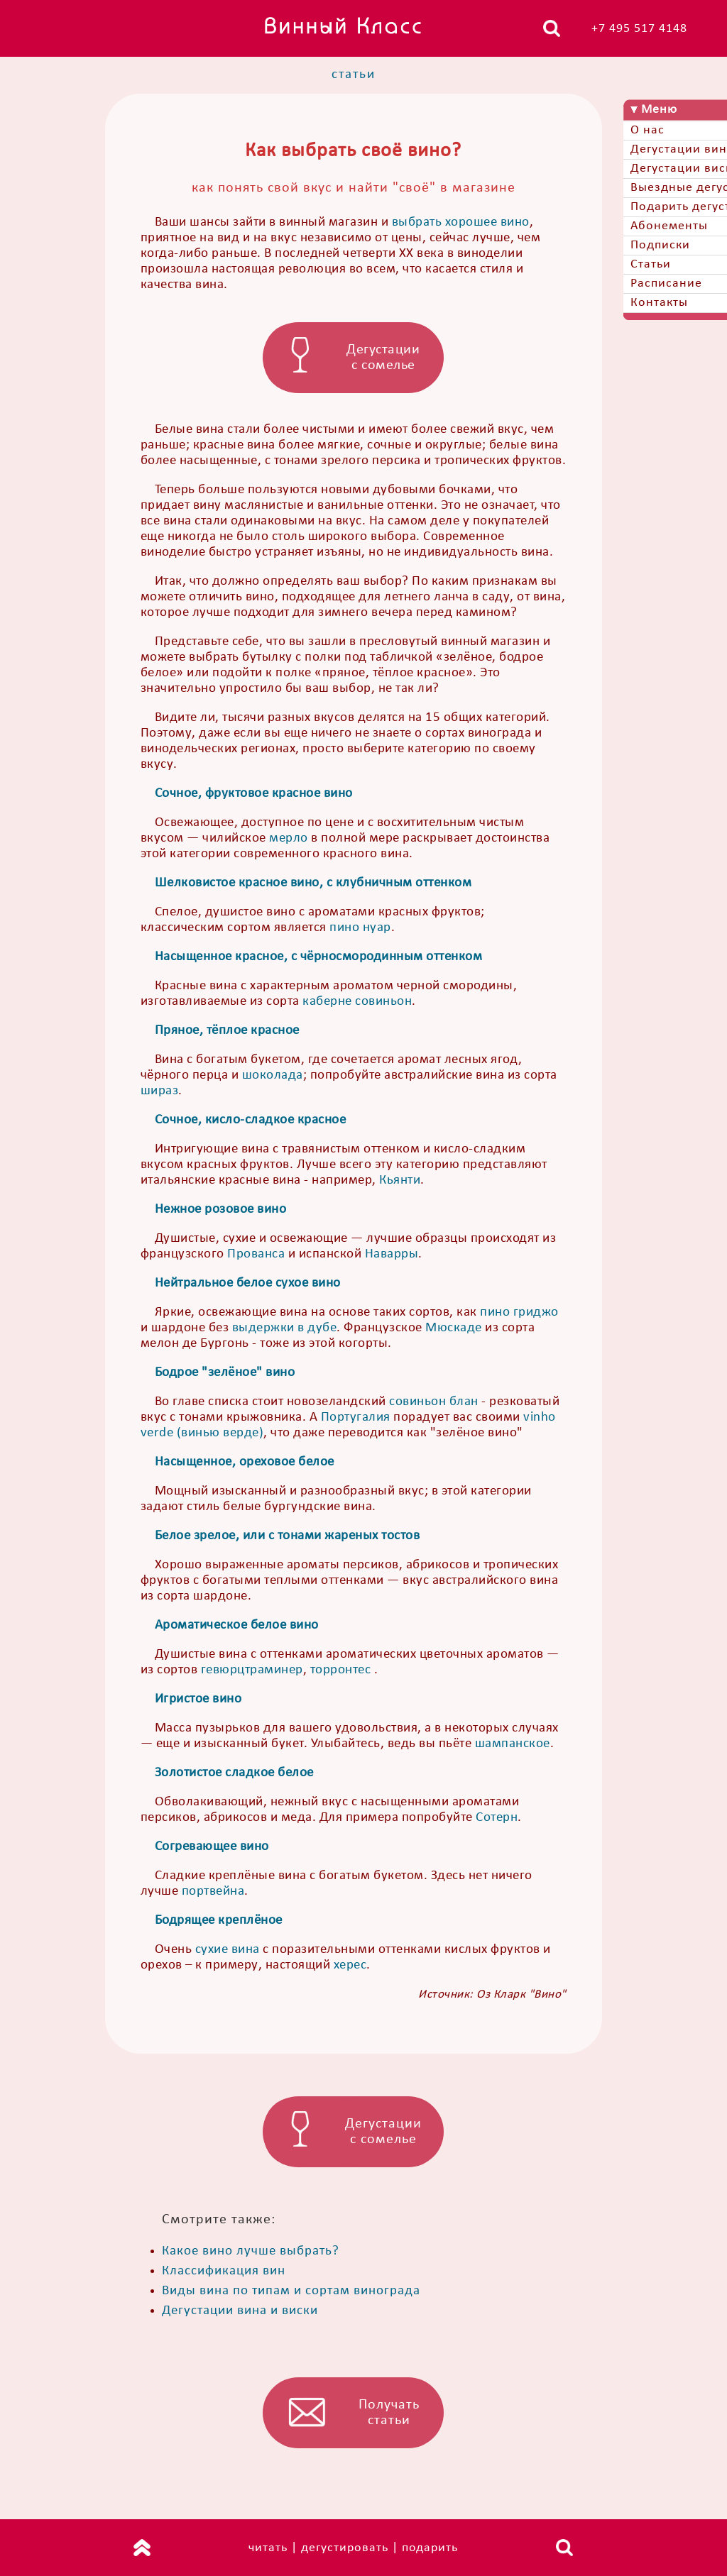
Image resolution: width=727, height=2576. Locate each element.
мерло (288, 838)
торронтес (340, 1670)
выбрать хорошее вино (461, 222)
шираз (160, 1091)
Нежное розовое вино (221, 1209)
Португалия (355, 1417)
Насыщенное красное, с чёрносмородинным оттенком (319, 957)
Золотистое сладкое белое (234, 1773)
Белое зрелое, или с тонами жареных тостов (287, 1536)
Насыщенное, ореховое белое (244, 1462)
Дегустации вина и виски (240, 2311)
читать (268, 2548)
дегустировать (344, 2548)
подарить (430, 2548)
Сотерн (497, 1817)
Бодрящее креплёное (219, 1920)
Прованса (256, 1254)
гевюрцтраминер (252, 1670)
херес (350, 1965)
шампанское (512, 1744)
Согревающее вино (212, 1847)
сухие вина (227, 1949)
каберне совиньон (357, 1001)
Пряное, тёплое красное (227, 1030)
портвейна (213, 1891)
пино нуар (360, 928)
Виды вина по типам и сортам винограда (291, 2291)
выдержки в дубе (284, 1328)
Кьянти (399, 1180)
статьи (354, 75)
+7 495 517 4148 (639, 28)
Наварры (392, 1254)
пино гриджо (519, 1312)
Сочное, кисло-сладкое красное (250, 1120)
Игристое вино (198, 1699)
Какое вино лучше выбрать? (250, 2251)
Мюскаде (453, 1328)
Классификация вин (223, 2271)
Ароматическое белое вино (237, 1625)
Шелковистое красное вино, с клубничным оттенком (313, 883)
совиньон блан (434, 1402)
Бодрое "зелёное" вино (225, 1373)
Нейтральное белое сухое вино (248, 1283)
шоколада (272, 1075)
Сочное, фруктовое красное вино (254, 793)
